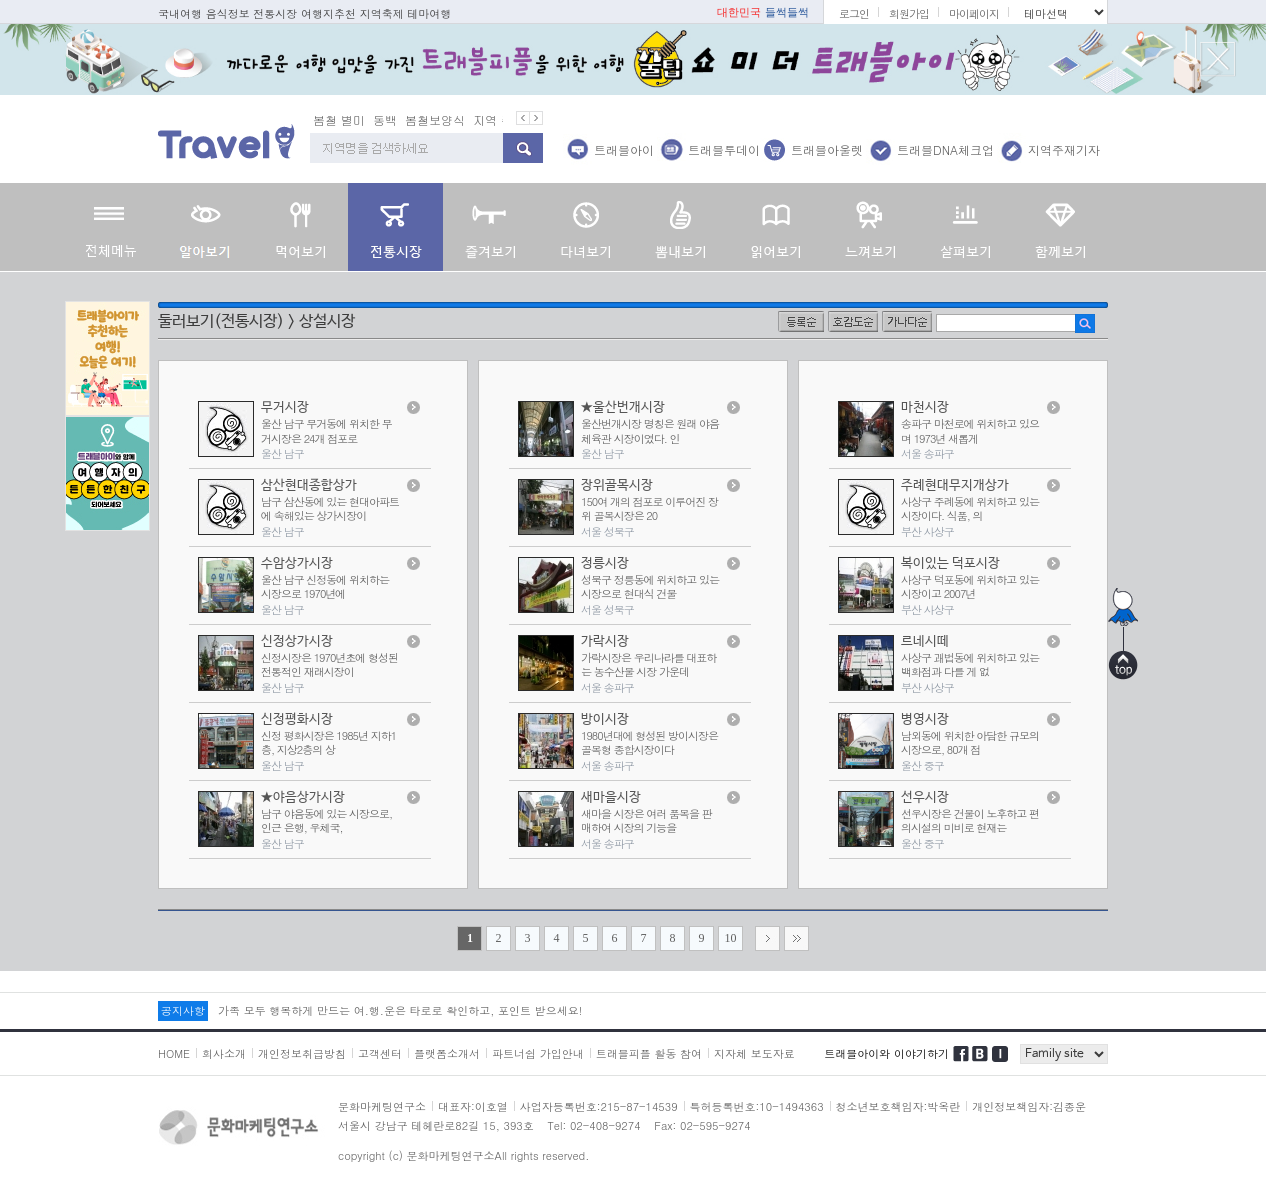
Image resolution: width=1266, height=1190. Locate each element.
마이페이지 (974, 13)
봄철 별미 (339, 119)
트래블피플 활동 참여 (649, 1053)
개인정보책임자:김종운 (1029, 1106)
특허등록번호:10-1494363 (757, 1106)
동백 (385, 119)
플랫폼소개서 (447, 1053)
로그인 (854, 13)
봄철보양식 (435, 119)
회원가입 (909, 13)
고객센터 (380, 1053)
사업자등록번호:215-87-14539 (599, 1106)
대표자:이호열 (473, 1106)
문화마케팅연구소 (382, 1106)
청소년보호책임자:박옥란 (898, 1106)
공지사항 (183, 1010)
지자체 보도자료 (754, 1053)
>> (796, 938)
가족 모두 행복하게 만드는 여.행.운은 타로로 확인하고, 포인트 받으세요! (400, 1010)
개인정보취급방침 (302, 1053)
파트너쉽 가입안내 (538, 1053)
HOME (174, 1053)
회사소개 (224, 1053)
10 (731, 938)
